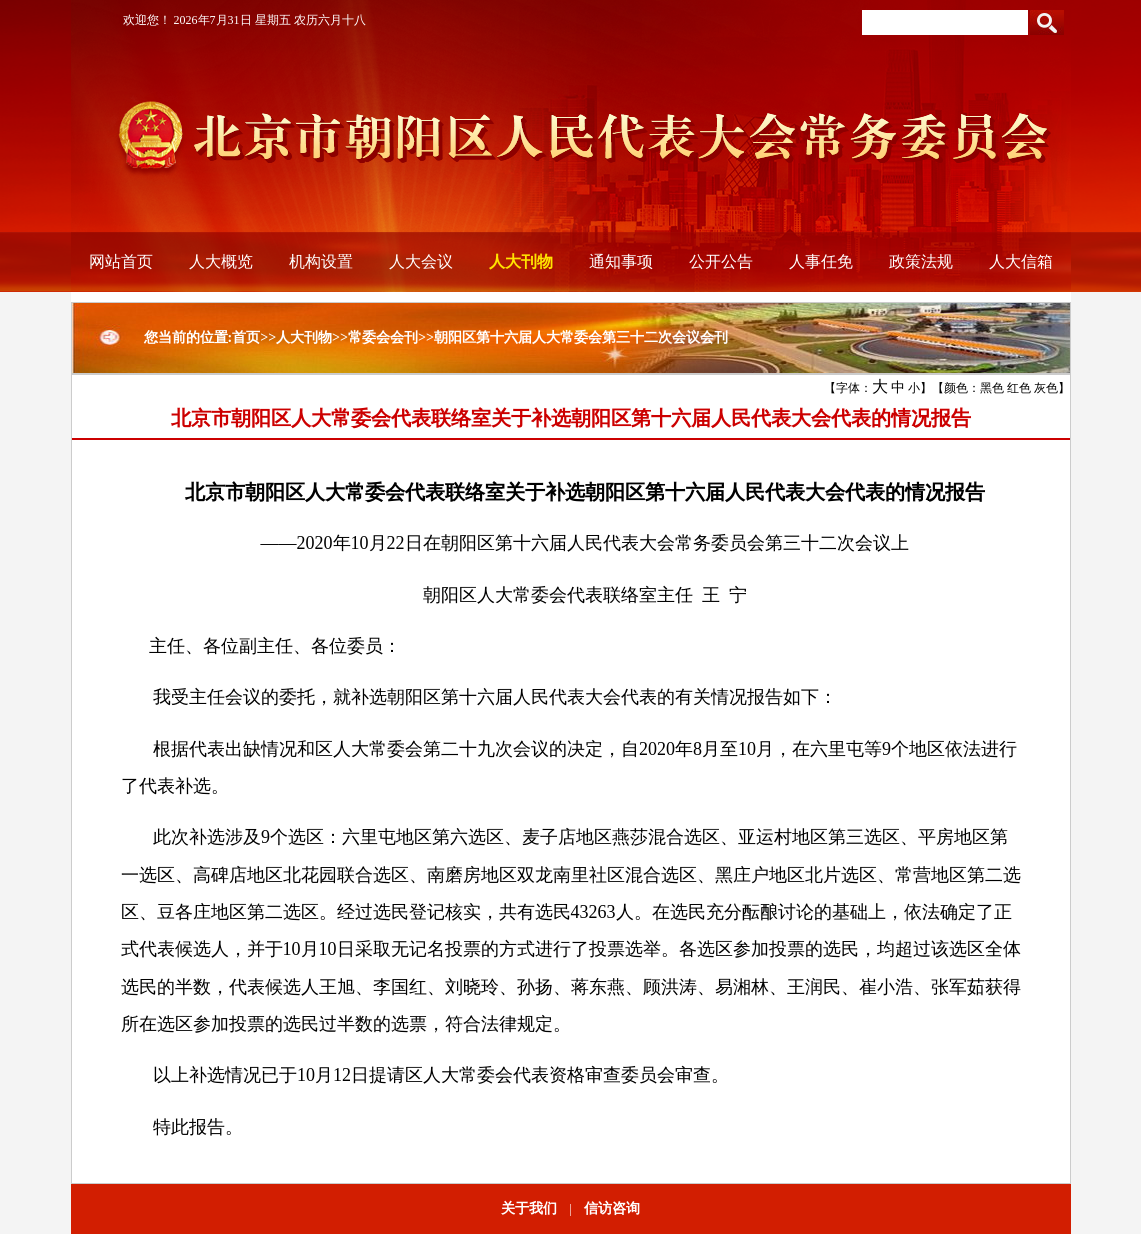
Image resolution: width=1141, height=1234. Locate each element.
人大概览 (221, 261)
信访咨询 (612, 1208)
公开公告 (721, 261)
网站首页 (121, 261)
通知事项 (621, 261)
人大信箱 (1021, 261)
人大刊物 (521, 261)
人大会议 (421, 261)
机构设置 (321, 261)
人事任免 (821, 261)
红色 (1019, 388)
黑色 (992, 388)
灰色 (1046, 388)
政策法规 (921, 261)
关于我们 (529, 1208)
